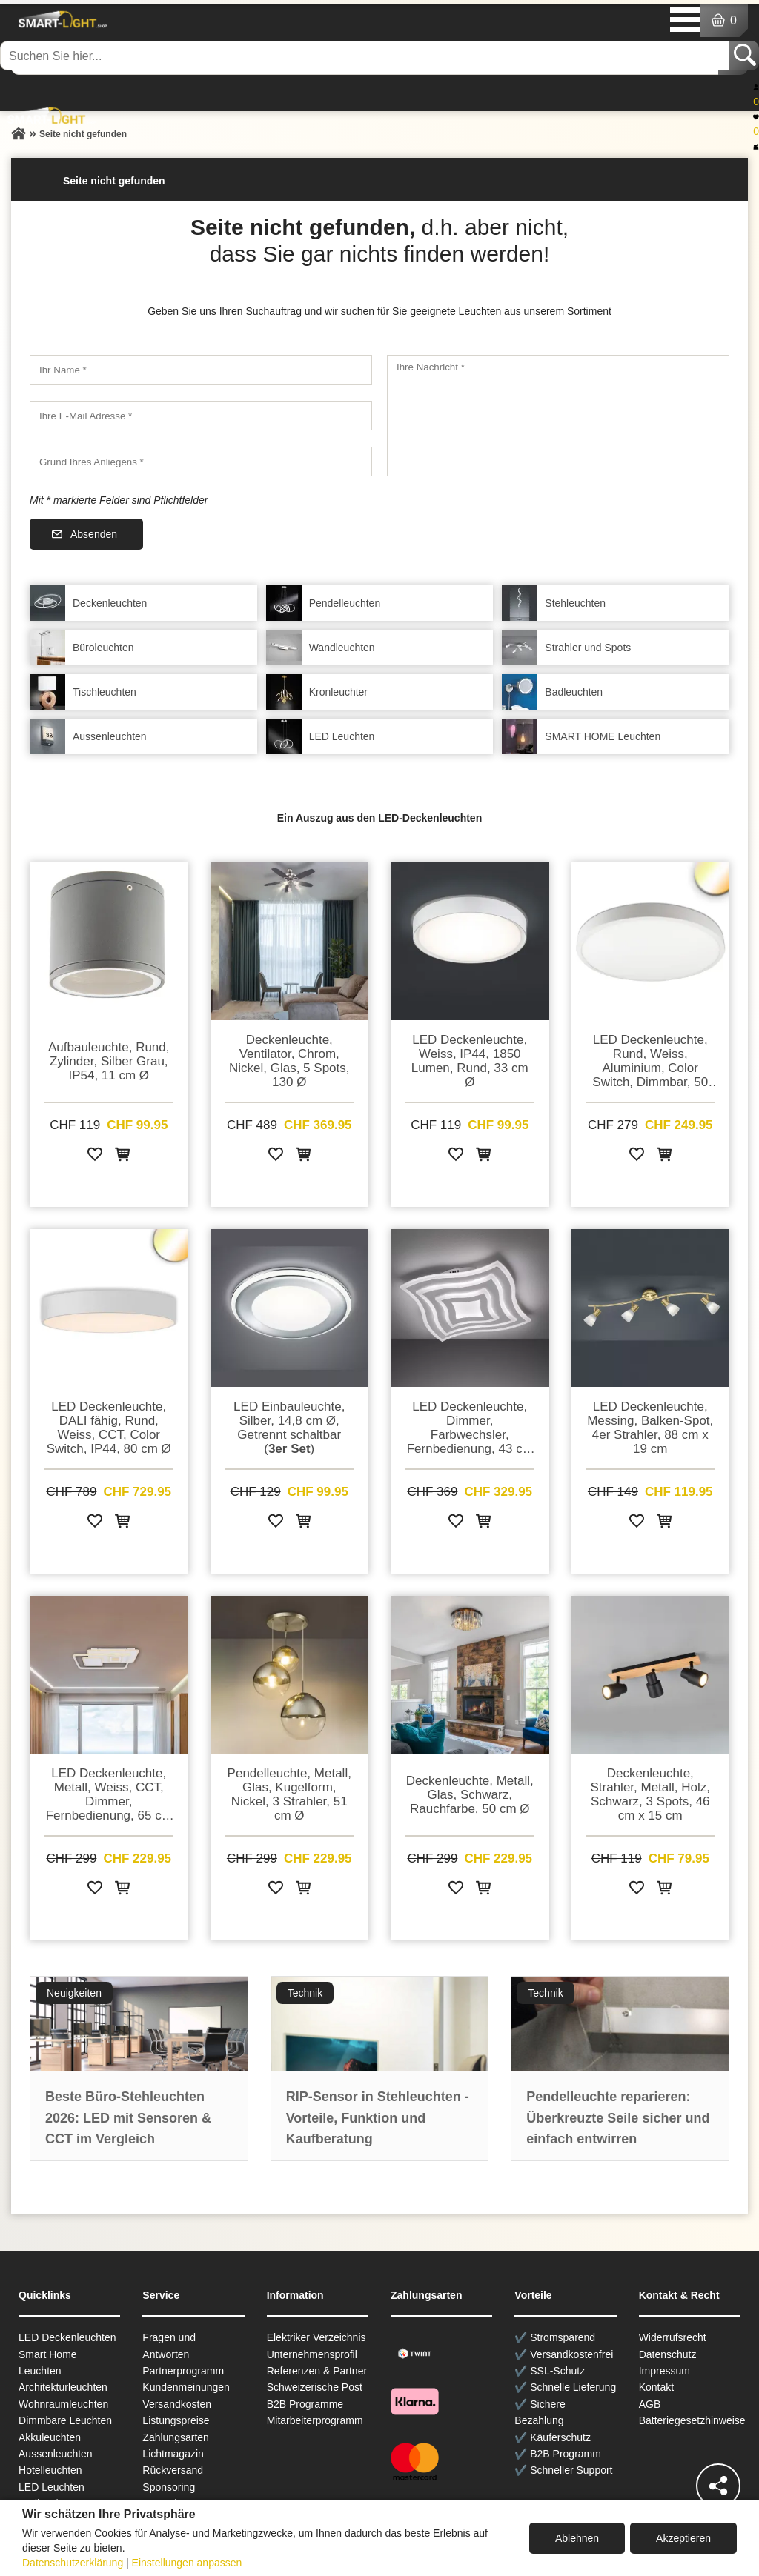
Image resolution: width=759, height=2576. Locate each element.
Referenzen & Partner (317, 2371)
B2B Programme (305, 2404)
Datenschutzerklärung (72, 2563)
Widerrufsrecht (672, 2337)
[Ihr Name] (201, 370)
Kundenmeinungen (186, 2387)
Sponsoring (168, 2487)
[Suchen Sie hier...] (366, 55)
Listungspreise (175, 2420)
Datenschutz (668, 2354)
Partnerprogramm (183, 2371)
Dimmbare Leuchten (65, 2420)
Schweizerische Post (314, 2387)
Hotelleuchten (50, 2470)
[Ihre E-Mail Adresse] (201, 415)
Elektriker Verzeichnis (316, 2337)
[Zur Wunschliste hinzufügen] (95, 1157)
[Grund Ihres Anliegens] (201, 461)
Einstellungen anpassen (187, 2563)
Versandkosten (176, 2404)
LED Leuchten (51, 2487)
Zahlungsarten (175, 2437)
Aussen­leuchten (56, 2454)
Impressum (664, 2371)
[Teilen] (718, 2485)
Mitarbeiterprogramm (315, 2420)
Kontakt (656, 2387)
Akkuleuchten (50, 2437)
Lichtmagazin (173, 2454)
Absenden (93, 534)
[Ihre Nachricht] (558, 415)
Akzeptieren (683, 2538)
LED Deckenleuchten (67, 2337)
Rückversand (172, 2470)
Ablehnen (577, 2538)
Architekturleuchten (63, 2387)
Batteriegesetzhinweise (692, 2420)
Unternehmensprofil (312, 2354)
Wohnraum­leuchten (63, 2404)
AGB (650, 2404)
